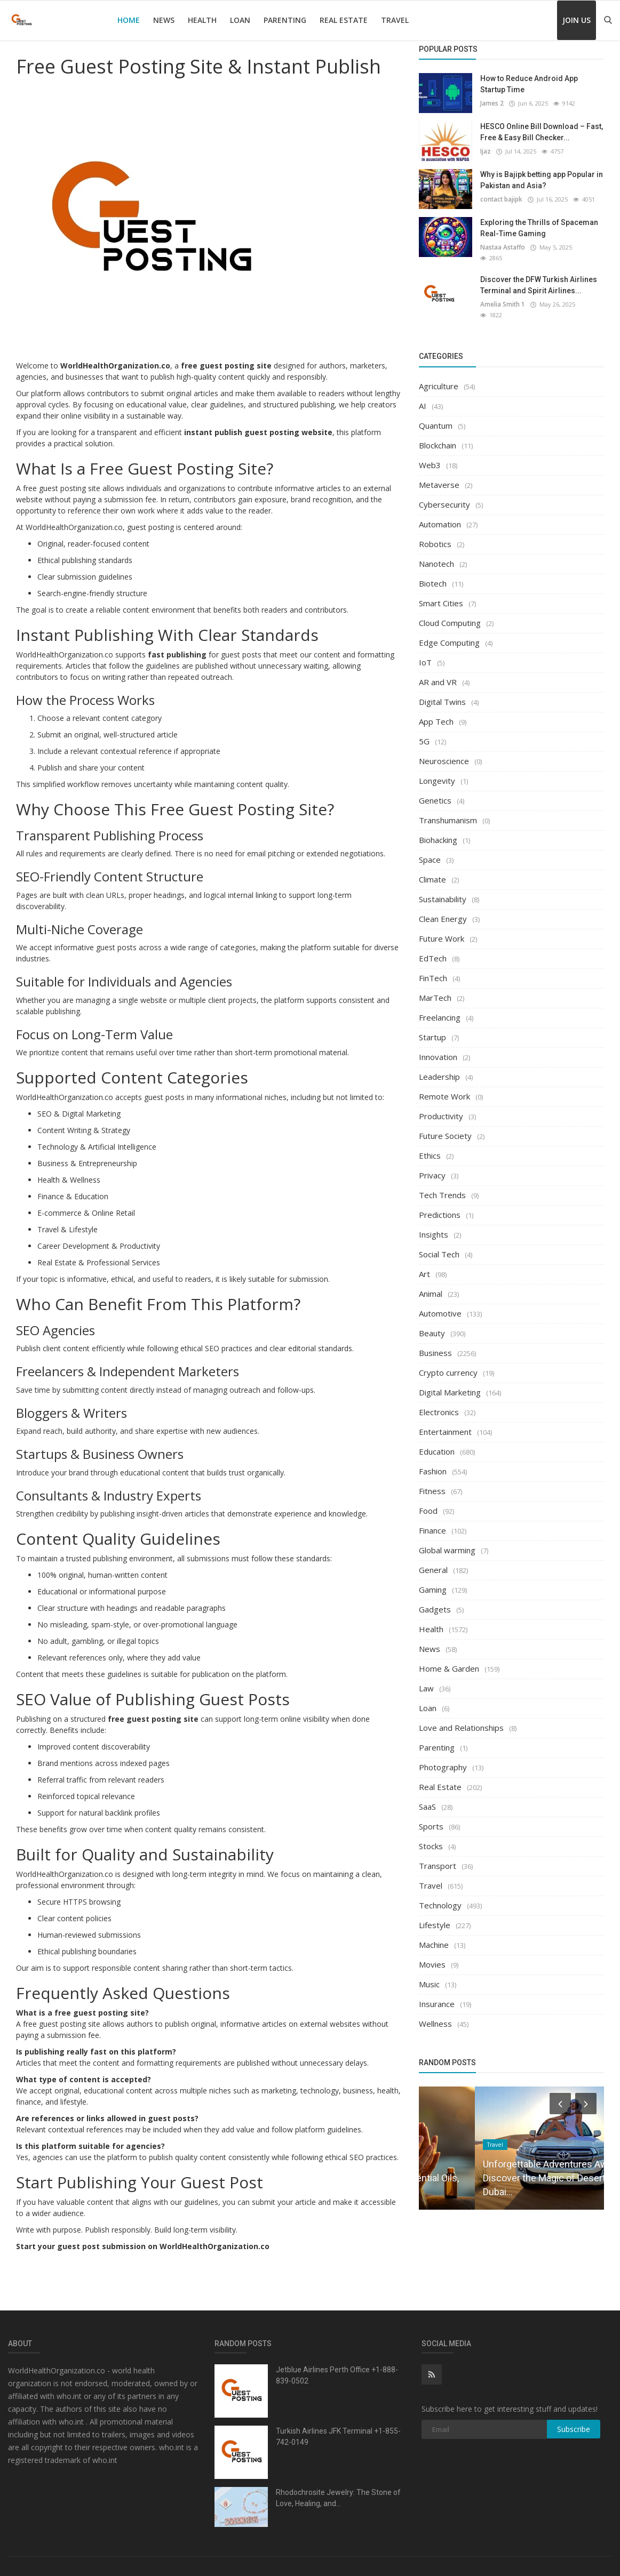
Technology (440, 1896)
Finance (432, 1521)
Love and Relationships (461, 1718)
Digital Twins (442, 692)
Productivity (441, 1107)
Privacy (432, 1166)
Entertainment (445, 1422)
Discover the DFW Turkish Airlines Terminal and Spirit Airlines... (538, 276)
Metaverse (439, 475)
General (433, 1560)
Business (435, 1343)
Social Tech (439, 1245)
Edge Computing (449, 633)
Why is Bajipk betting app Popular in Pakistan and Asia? (541, 180)
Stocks (431, 1837)
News (163, 20)
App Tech (436, 712)
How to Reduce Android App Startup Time (529, 84)
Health (202, 20)
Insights (433, 1225)
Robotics (435, 534)
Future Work (441, 929)
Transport (437, 1856)
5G (424, 732)
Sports (431, 1817)
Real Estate (344, 20)
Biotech (433, 574)
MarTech (435, 988)
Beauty (432, 1324)
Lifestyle (434, 1916)
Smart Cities (441, 594)
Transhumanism (448, 811)
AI (422, 396)
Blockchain (437, 436)
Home (128, 20)
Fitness (432, 1481)
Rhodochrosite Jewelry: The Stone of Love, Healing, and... (338, 2498)
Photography (443, 1758)
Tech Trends (442, 1186)
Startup (432, 1028)
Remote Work (444, 1087)
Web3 (430, 456)
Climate (432, 870)
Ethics (430, 1146)
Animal (430, 1284)
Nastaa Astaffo (501, 247)
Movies (432, 1955)
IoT (425, 653)
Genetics (435, 791)
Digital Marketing (450, 1383)
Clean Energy (443, 909)
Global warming (447, 1541)
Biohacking (438, 830)
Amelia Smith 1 (502, 295)
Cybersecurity (444, 495)
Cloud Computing (450, 613)
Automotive (440, 1304)
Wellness (435, 2014)
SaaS (427, 1797)
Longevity (437, 771)
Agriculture (438, 377)
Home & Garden (449, 1659)
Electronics (439, 1403)
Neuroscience (444, 752)
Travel (395, 20)
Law (426, 1679)
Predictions (439, 1205)
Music (429, 1975)
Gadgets (435, 1600)
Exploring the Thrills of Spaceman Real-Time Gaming (539, 228)
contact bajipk (500, 199)
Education (437, 1442)
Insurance (437, 1994)
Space (430, 850)
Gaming (433, 1580)
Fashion (433, 1462)
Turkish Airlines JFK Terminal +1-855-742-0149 (338, 2436)
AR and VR (438, 673)
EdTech (433, 949)
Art (424, 1264)
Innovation (438, 1047)
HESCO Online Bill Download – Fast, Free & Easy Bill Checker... (541, 132)
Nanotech (436, 554)
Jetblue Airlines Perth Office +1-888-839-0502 (337, 2375)
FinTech (433, 969)
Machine (434, 1935)
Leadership (439, 1067)
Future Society (445, 1126)
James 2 (492, 103)
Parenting (285, 20)
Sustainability (442, 890)
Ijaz (485, 151)
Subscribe (573, 2429)
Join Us (576, 20)
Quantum (435, 416)
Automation (440, 515)
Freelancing (439, 1008)
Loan (240, 20)
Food (428, 1501)
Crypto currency (448, 1363)
